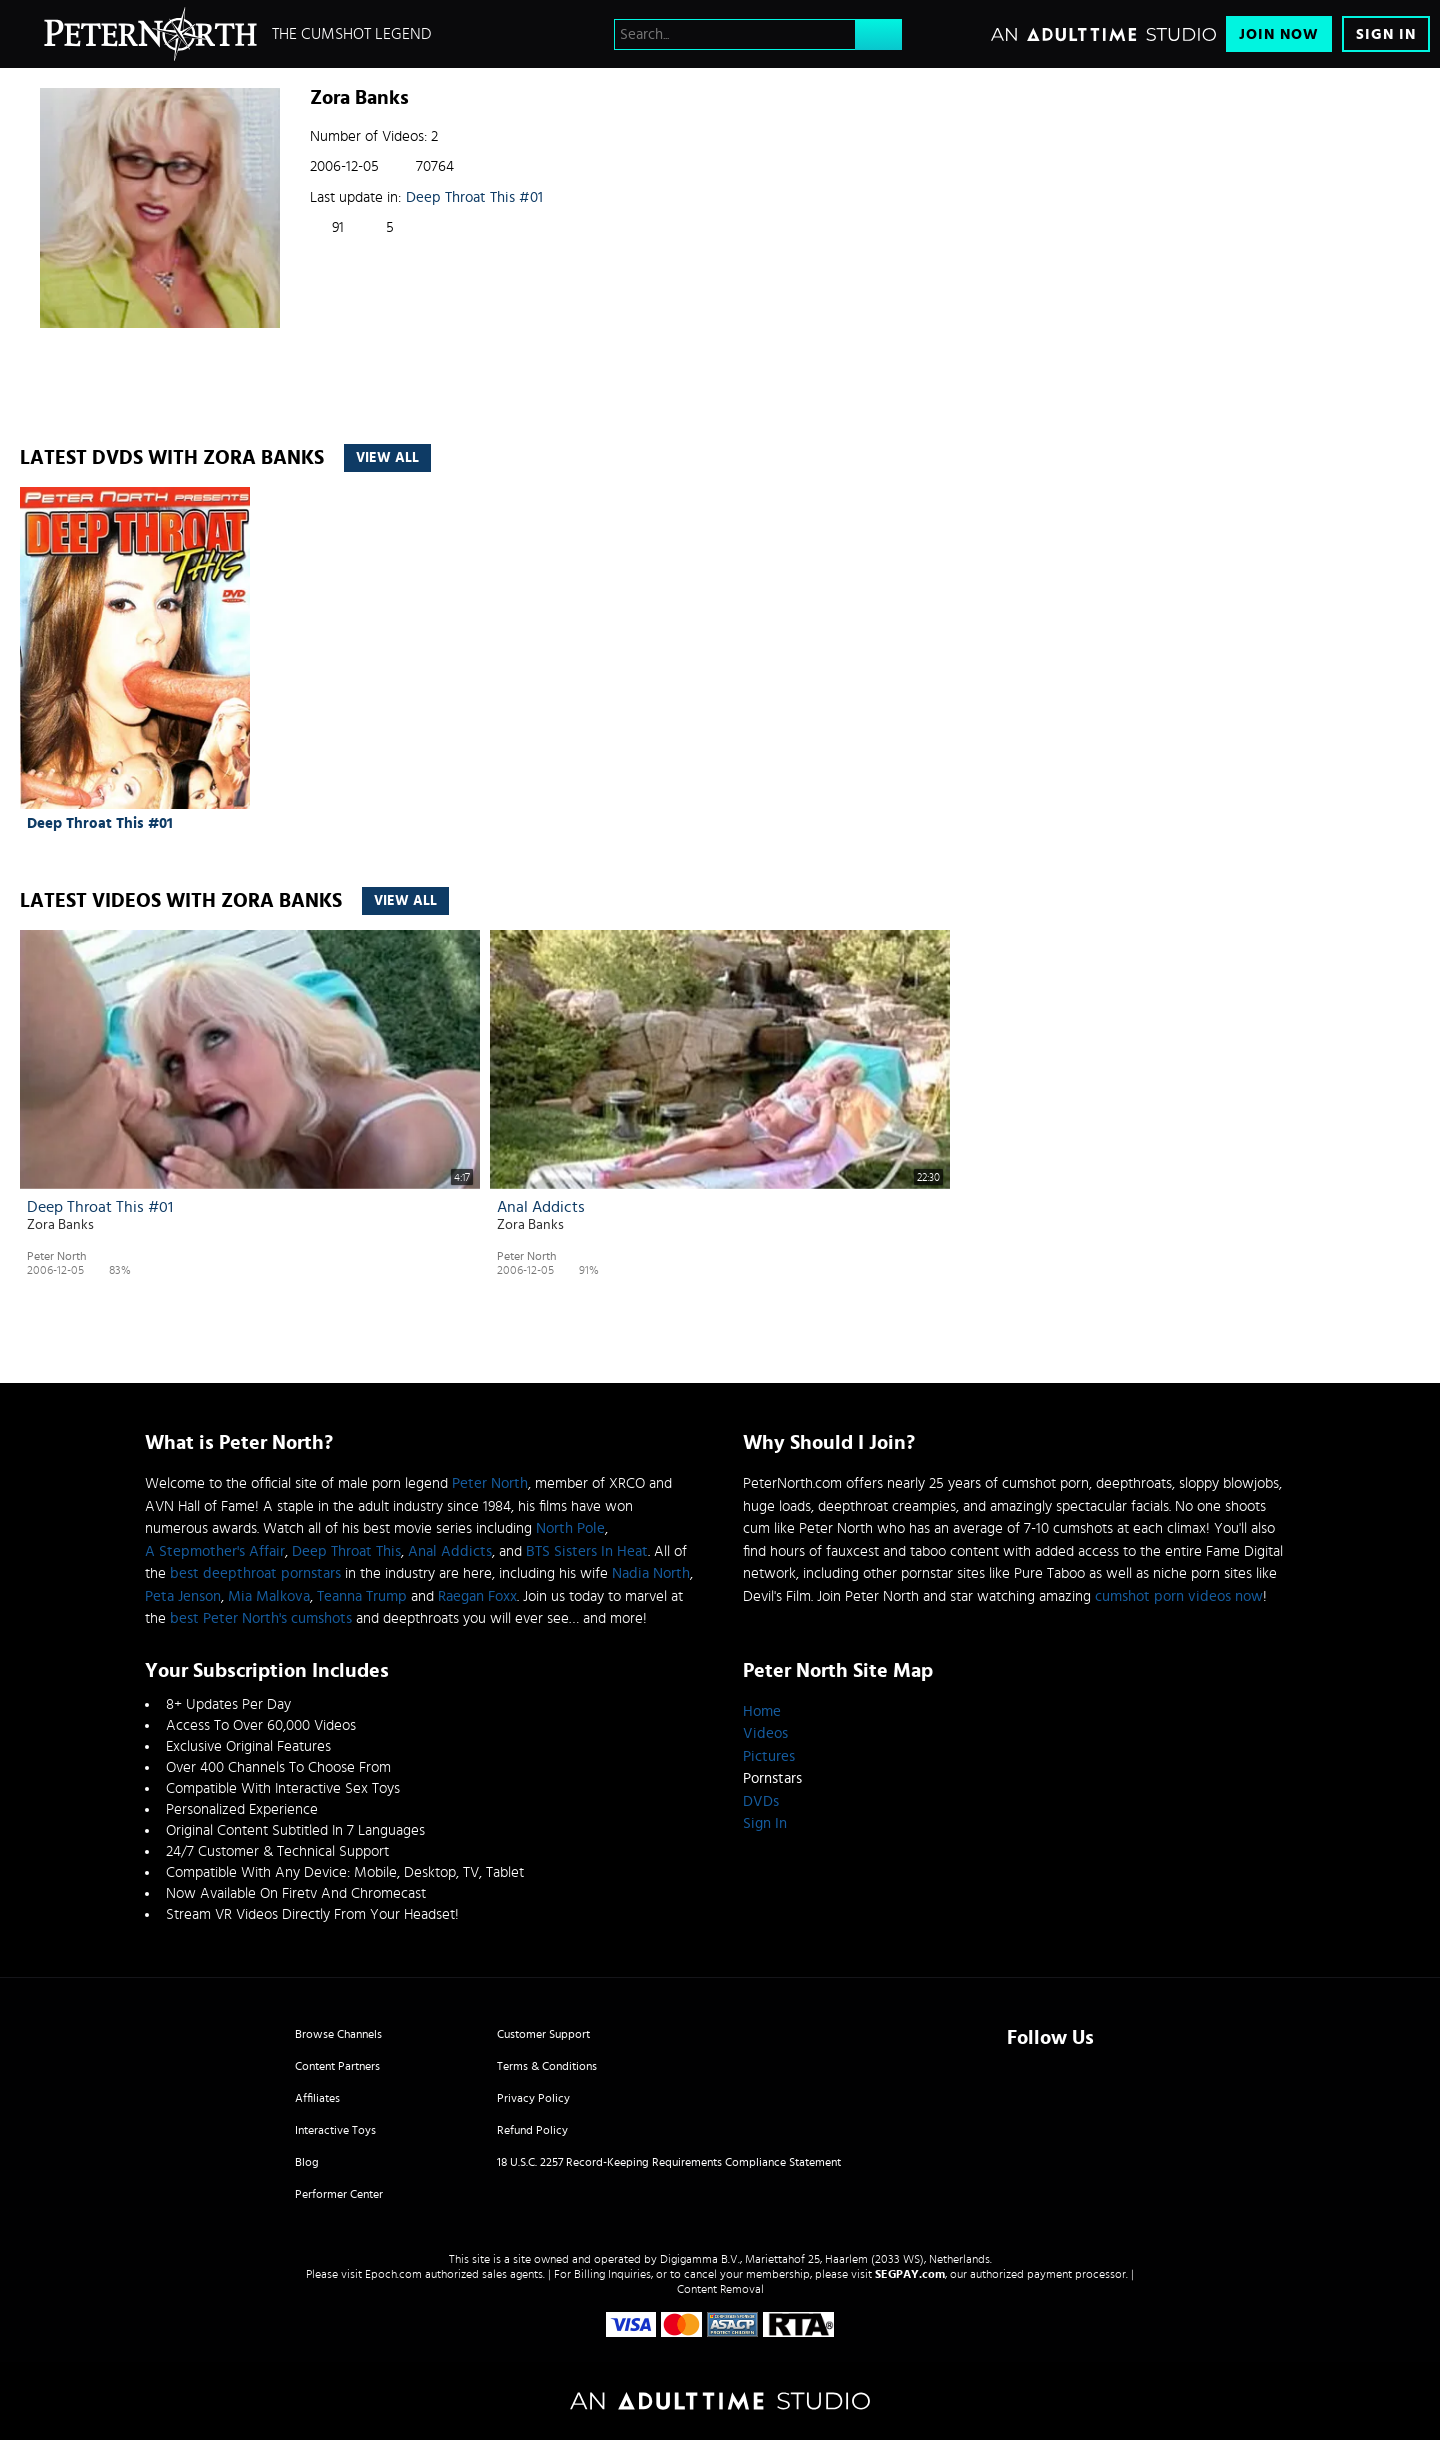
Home (762, 1711)
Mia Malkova (269, 1596)
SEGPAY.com (910, 2274)
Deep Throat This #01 (474, 197)
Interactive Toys (335, 2130)
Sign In (1386, 34)
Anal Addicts (541, 1207)
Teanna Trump (362, 1596)
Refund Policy (532, 2130)
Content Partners (337, 2066)
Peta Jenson (183, 1596)
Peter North (56, 1256)
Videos (765, 1733)
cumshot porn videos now (1179, 1596)
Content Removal (720, 2289)
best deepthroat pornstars (255, 1573)
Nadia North (651, 1573)
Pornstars (772, 1778)
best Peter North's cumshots (261, 1618)
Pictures (769, 1756)
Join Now (1279, 34)
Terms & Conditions (547, 2066)
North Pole (570, 1528)
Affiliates (317, 2098)
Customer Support (543, 2034)
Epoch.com (393, 2274)
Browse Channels (338, 2034)
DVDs (761, 1801)
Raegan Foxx (477, 1596)
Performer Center (339, 2194)
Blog (307, 2162)
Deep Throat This (346, 1551)
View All (387, 458)
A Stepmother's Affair (215, 1551)
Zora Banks (60, 1225)
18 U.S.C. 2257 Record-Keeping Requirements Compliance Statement (669, 2162)
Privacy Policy (533, 2098)
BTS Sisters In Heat (587, 1551)
